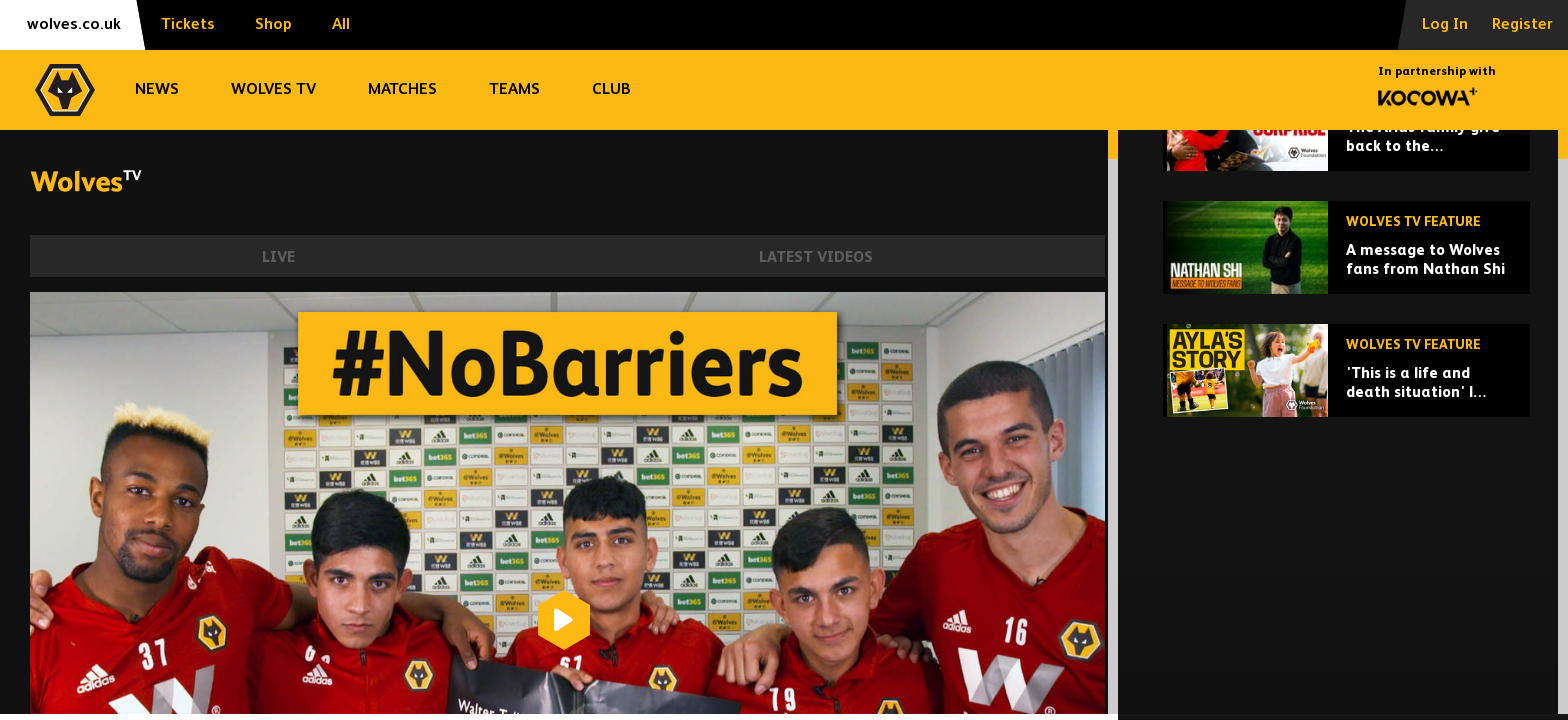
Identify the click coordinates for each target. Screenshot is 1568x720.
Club (611, 90)
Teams (514, 90)
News (157, 90)
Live (278, 257)
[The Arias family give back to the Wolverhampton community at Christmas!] (1346, 263)
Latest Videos (816, 257)
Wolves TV (273, 90)
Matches (402, 90)
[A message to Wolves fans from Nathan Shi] (1346, 386)
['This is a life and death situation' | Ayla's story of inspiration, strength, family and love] (1346, 509)
